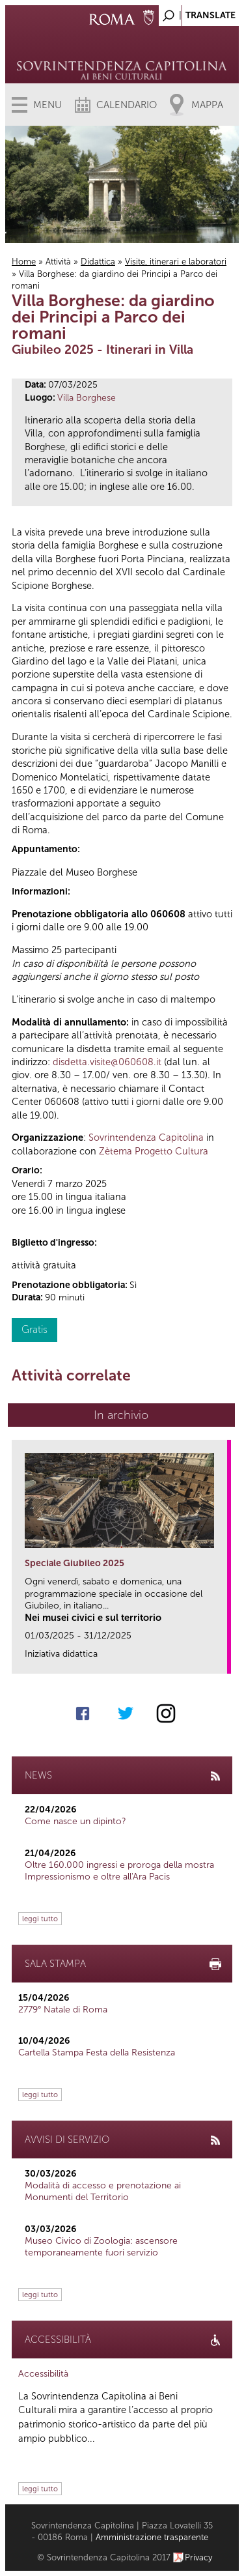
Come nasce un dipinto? (75, 1821)
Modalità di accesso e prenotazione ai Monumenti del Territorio (103, 2191)
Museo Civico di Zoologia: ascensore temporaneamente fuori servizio (101, 2246)
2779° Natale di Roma (62, 2009)
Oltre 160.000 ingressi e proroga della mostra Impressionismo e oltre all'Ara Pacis (119, 1870)
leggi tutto (40, 1918)
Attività (58, 261)
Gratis (34, 1329)
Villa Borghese (86, 397)
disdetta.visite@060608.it (107, 1062)
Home (24, 261)
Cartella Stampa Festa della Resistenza (96, 2052)
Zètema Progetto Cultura (153, 1151)
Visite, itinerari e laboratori (175, 261)
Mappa (207, 105)
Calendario (126, 105)
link (221, 1659)
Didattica (98, 261)
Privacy (199, 2557)
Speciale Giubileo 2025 (74, 1563)
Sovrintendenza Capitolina (146, 1137)
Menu (47, 105)
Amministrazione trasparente (152, 2537)
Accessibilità (43, 2373)
